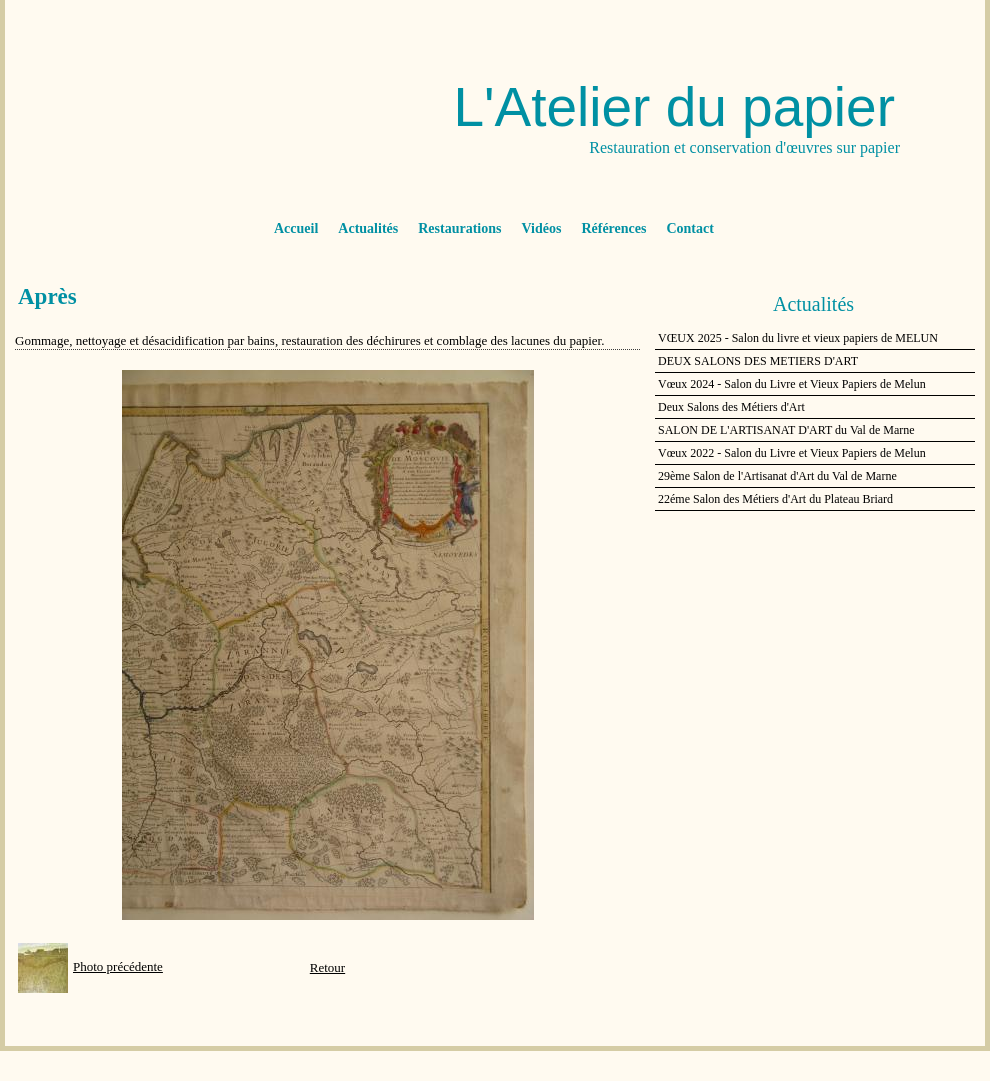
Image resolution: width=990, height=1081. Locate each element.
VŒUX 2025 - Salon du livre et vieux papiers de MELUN (798, 338)
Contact (689, 228)
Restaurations (459, 228)
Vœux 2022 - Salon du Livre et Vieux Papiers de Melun (792, 453)
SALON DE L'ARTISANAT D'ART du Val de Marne (786, 430)
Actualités (368, 228)
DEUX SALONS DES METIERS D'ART (758, 361)
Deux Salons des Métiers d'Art (731, 407)
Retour (327, 967)
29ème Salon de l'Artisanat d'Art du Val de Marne (777, 476)
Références (613, 228)
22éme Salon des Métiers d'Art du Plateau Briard (775, 499)
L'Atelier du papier (674, 107)
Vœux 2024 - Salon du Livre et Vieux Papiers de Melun (792, 384)
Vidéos (541, 228)
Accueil (296, 228)
